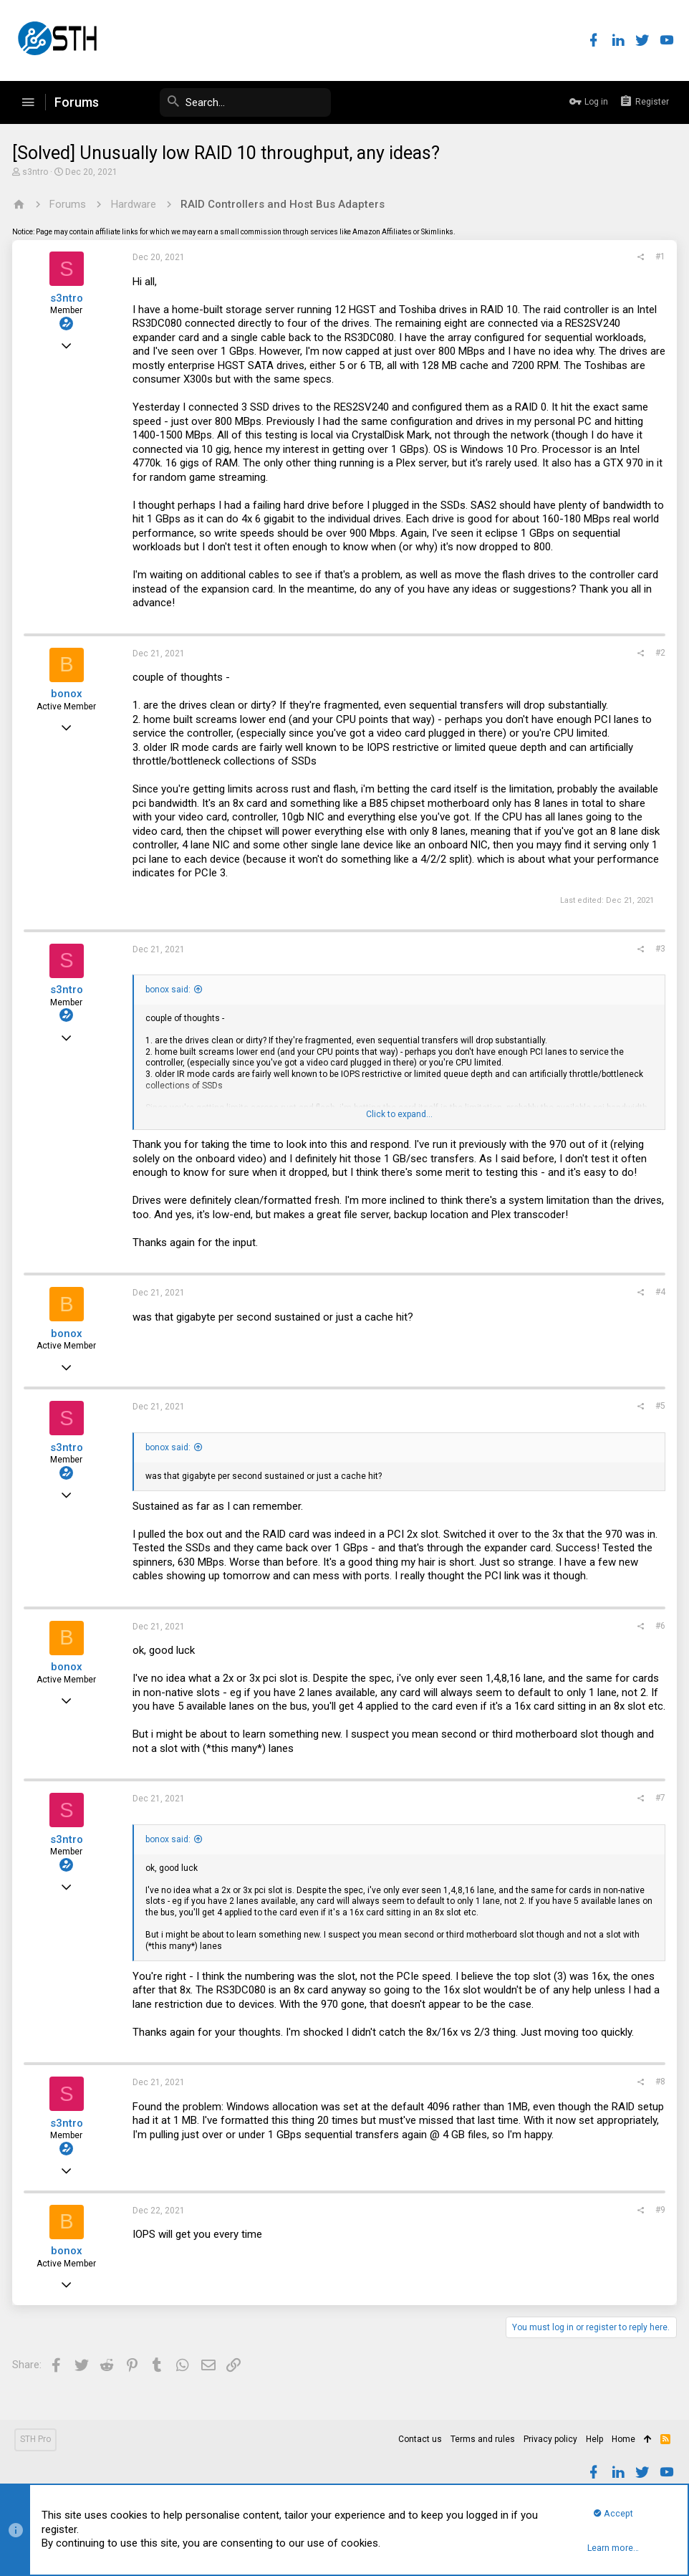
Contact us (420, 2439)
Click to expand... (399, 1114)
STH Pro (35, 2439)
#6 (658, 1626)
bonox (69, 693)
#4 (658, 1292)
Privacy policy (550, 2439)
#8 (658, 2096)
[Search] (223, 102)
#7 (658, 1812)
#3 (658, 949)
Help (594, 2439)
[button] (28, 102)
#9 (658, 2223)
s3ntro (37, 172)
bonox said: (170, 990)
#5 (658, 1406)
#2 (658, 653)
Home (623, 2439)
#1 (658, 257)
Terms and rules (482, 2439)
